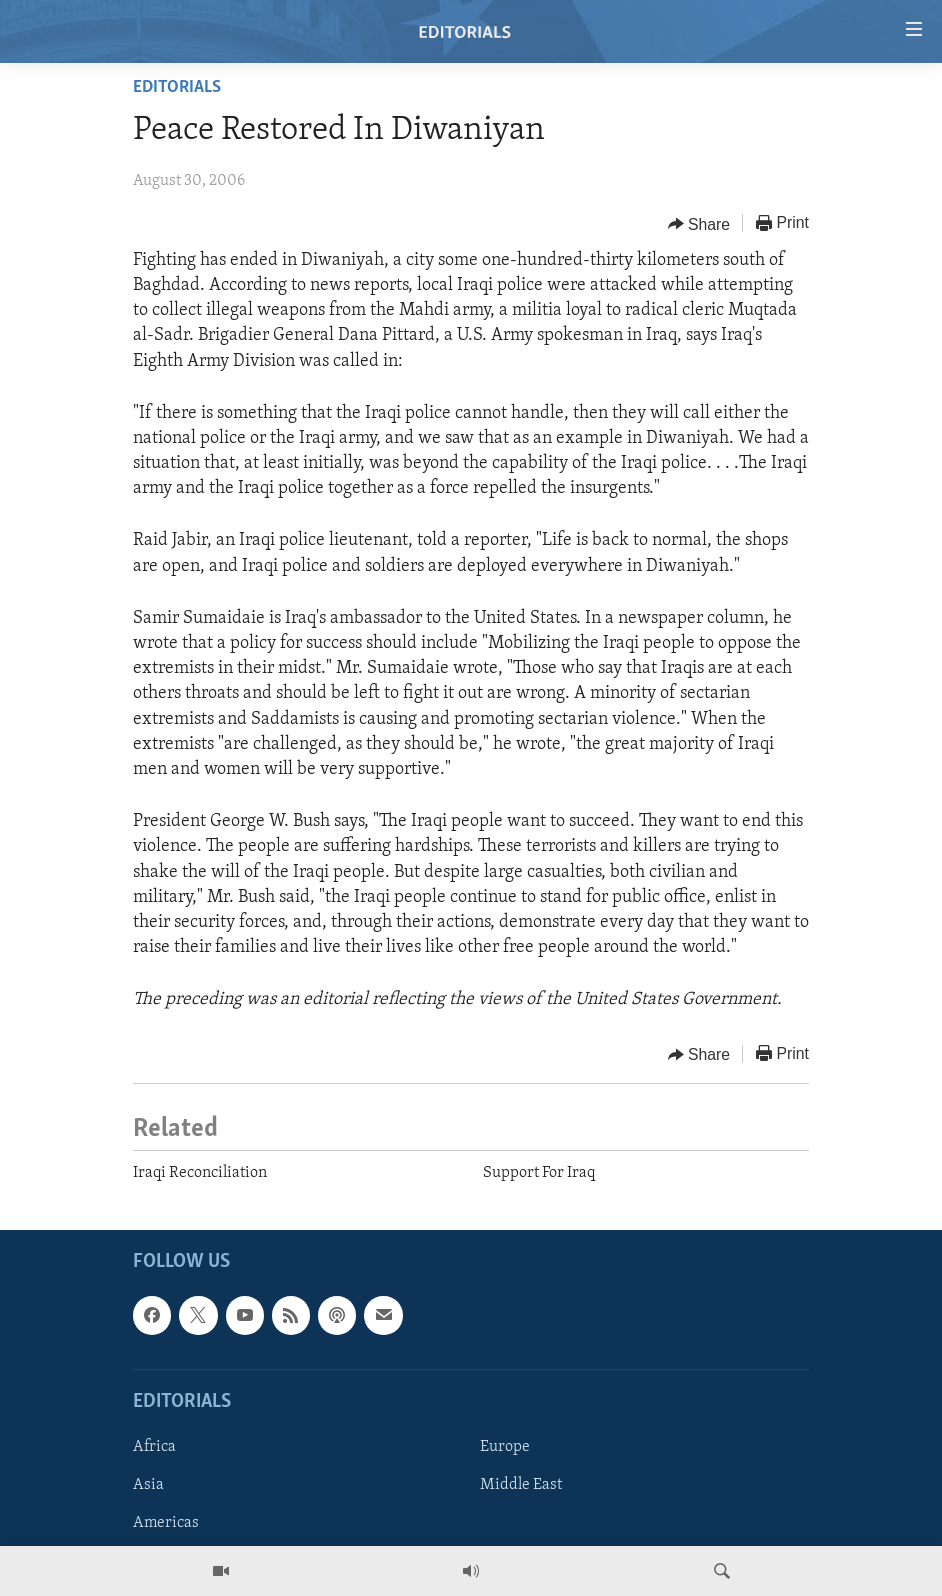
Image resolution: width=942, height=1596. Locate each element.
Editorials (177, 87)
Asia (148, 1485)
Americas (166, 1523)
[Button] (699, 224)
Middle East (521, 1485)
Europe (505, 1447)
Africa (154, 1447)
